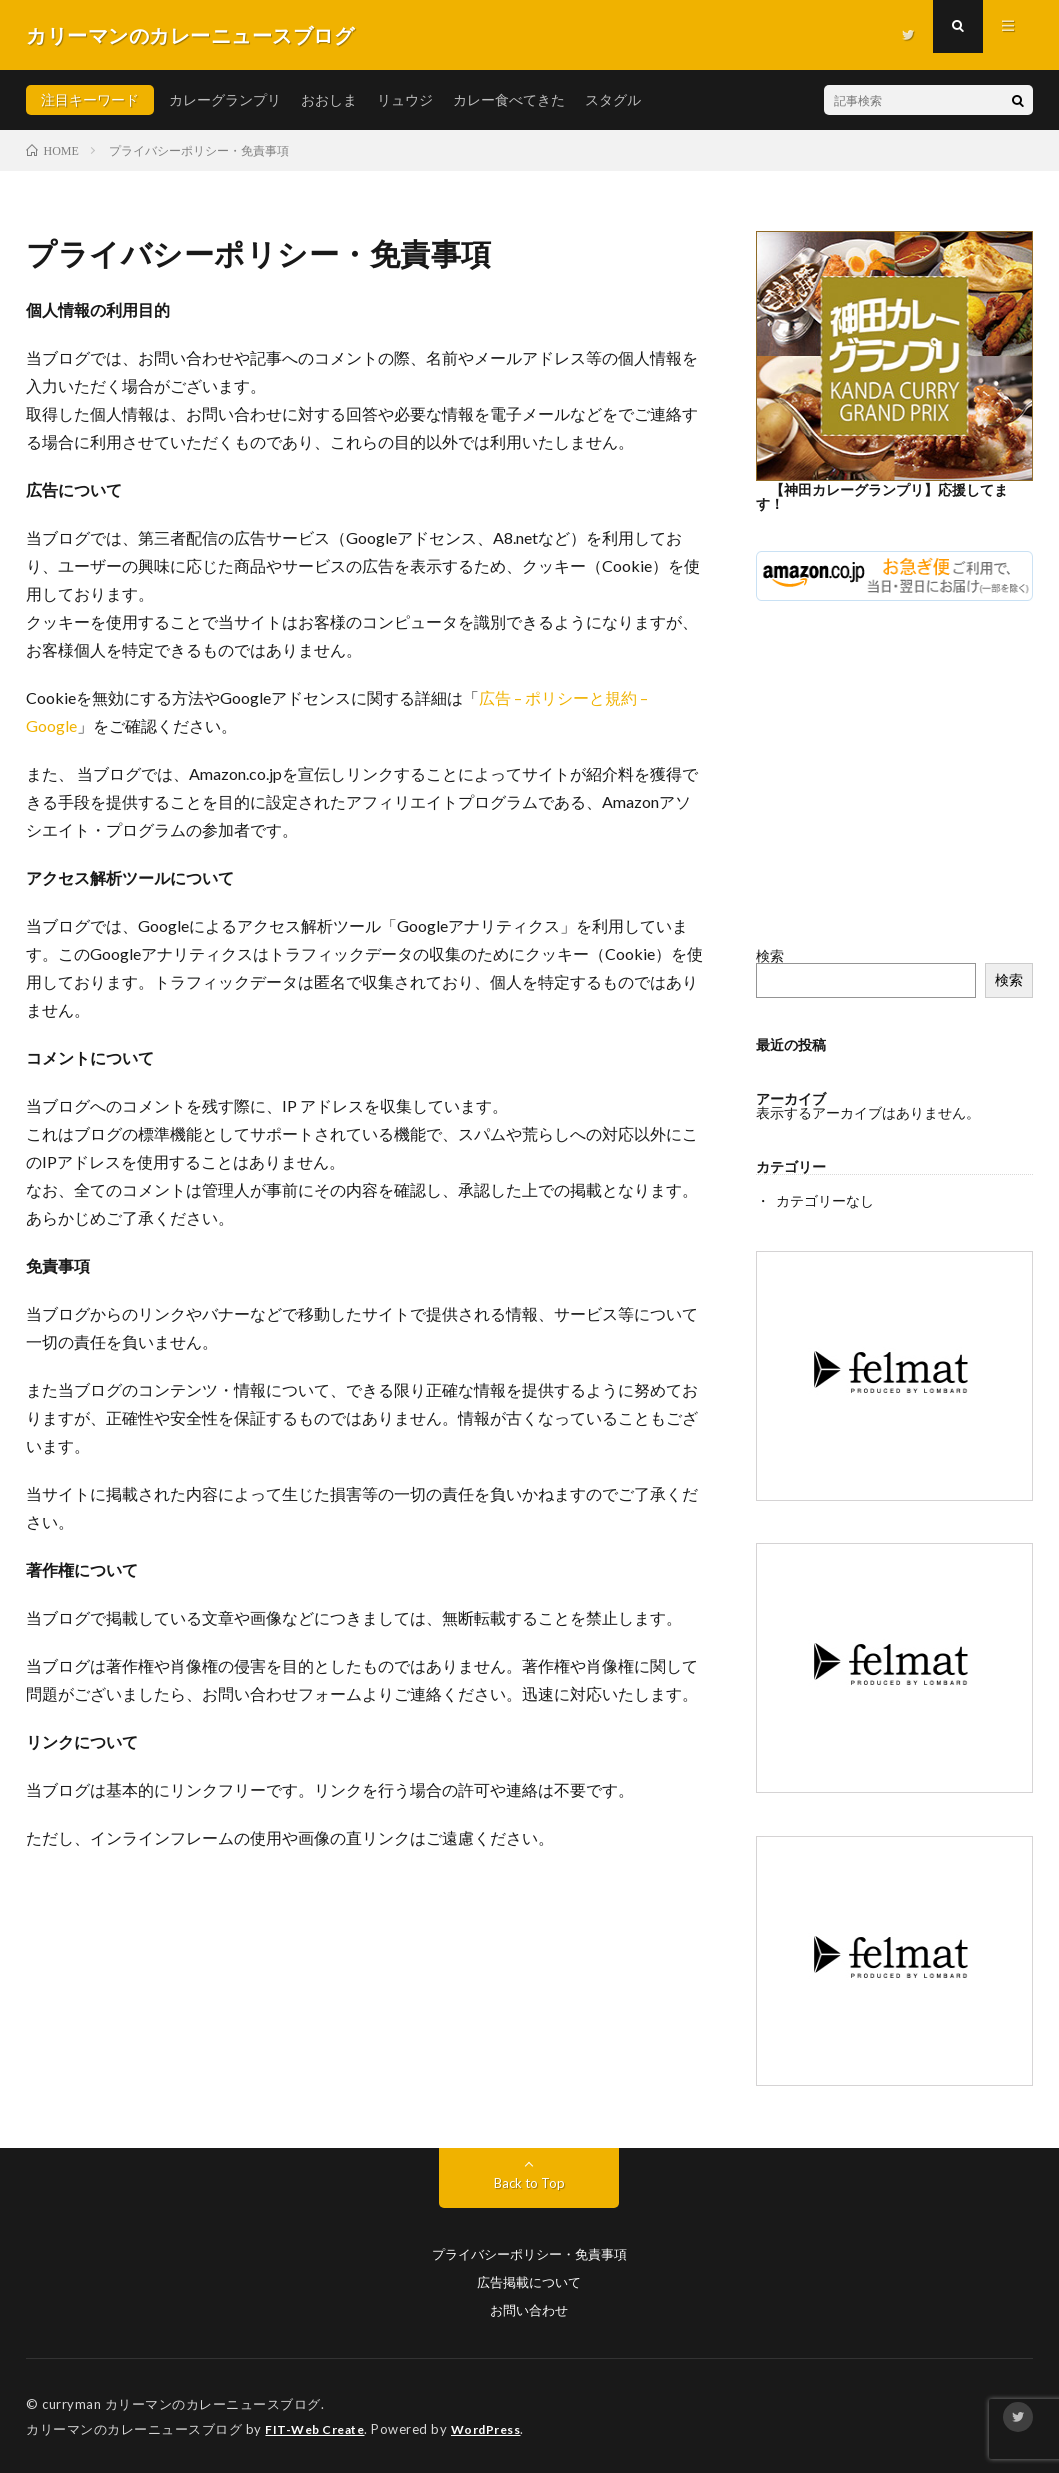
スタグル (613, 99)
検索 (770, 955)
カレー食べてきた (509, 99)
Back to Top (529, 2181)
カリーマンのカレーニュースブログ (213, 2403)
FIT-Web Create (319, 2428)
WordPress (498, 2428)
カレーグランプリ (225, 99)
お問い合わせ (529, 2309)
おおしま (329, 99)
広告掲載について (529, 2281)
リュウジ (405, 99)
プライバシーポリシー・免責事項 (529, 2253)
